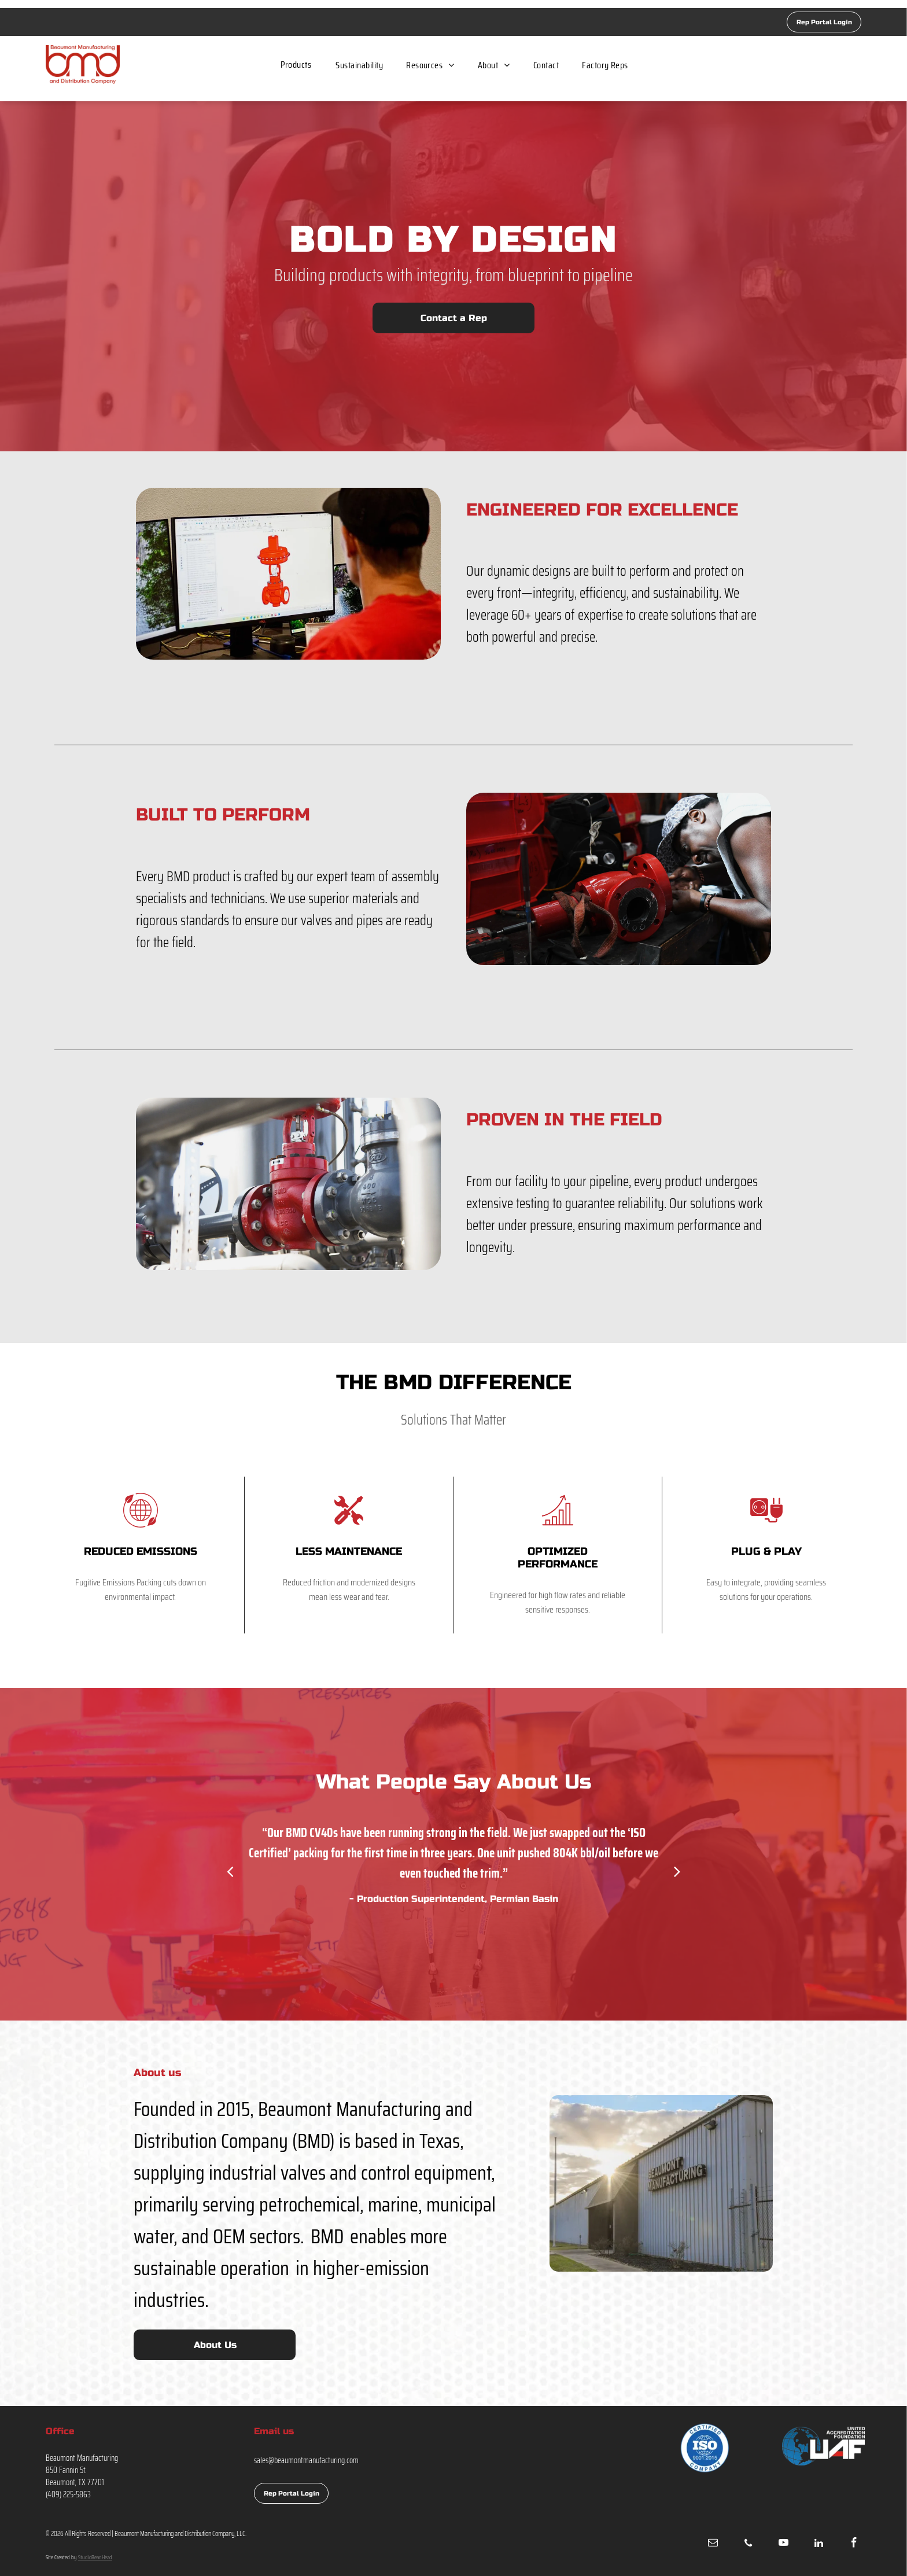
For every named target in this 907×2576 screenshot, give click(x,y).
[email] (712, 2544)
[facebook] (853, 2544)
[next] (677, 1871)
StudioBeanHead (95, 2557)
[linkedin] (818, 2544)
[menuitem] (296, 64)
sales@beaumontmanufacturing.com (306, 2460)
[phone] (747, 2544)
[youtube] (783, 2544)
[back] (229, 1871)
